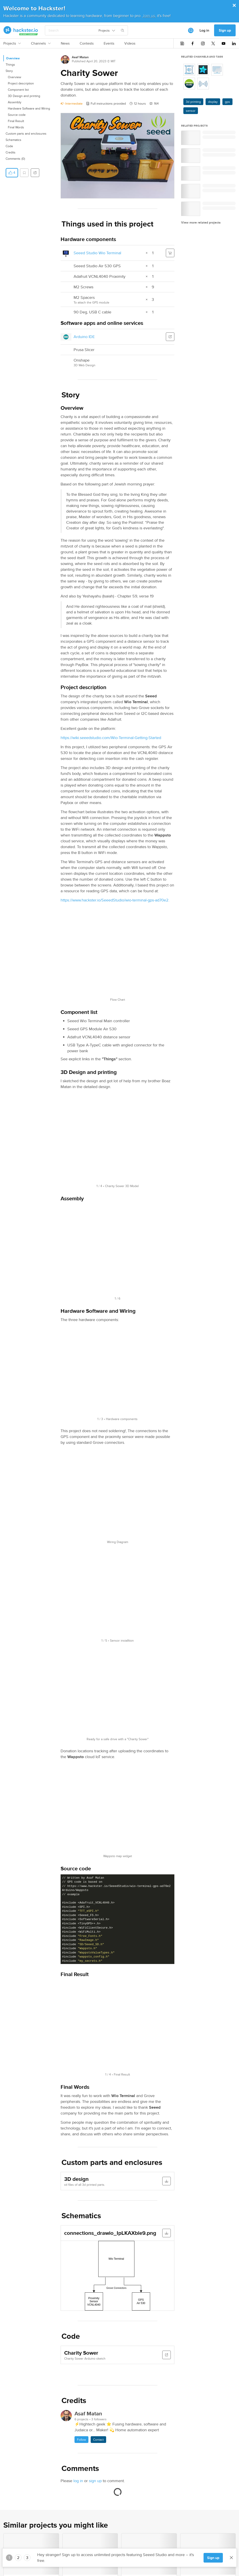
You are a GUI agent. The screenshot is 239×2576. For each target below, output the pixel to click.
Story (9, 71)
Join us (149, 15)
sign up (95, 2480)
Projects (12, 43)
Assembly (14, 102)
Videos (129, 43)
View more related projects (201, 222)
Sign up (225, 30)
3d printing (193, 101)
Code (9, 146)
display (213, 101)
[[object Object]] (190, 30)
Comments (15, 158)
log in (78, 2480)
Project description (21, 83)
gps (227, 101)
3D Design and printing (24, 96)
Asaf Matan (80, 57)
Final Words (16, 127)
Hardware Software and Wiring (29, 108)
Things (10, 64)
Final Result (16, 121)
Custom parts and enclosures (26, 133)
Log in (204, 30)
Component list (18, 89)
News (65, 43)
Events (109, 43)
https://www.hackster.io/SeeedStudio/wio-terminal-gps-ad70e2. (115, 900)
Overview (13, 58)
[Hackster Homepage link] (20, 30)
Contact (98, 2439)
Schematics (13, 140)
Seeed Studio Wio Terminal (97, 253)
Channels (41, 43)
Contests (87, 43)
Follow (81, 2439)
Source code (17, 114)
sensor (190, 110)
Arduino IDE (84, 336)
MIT (113, 61)
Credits (10, 152)
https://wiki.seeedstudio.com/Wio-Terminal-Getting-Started (111, 737)
